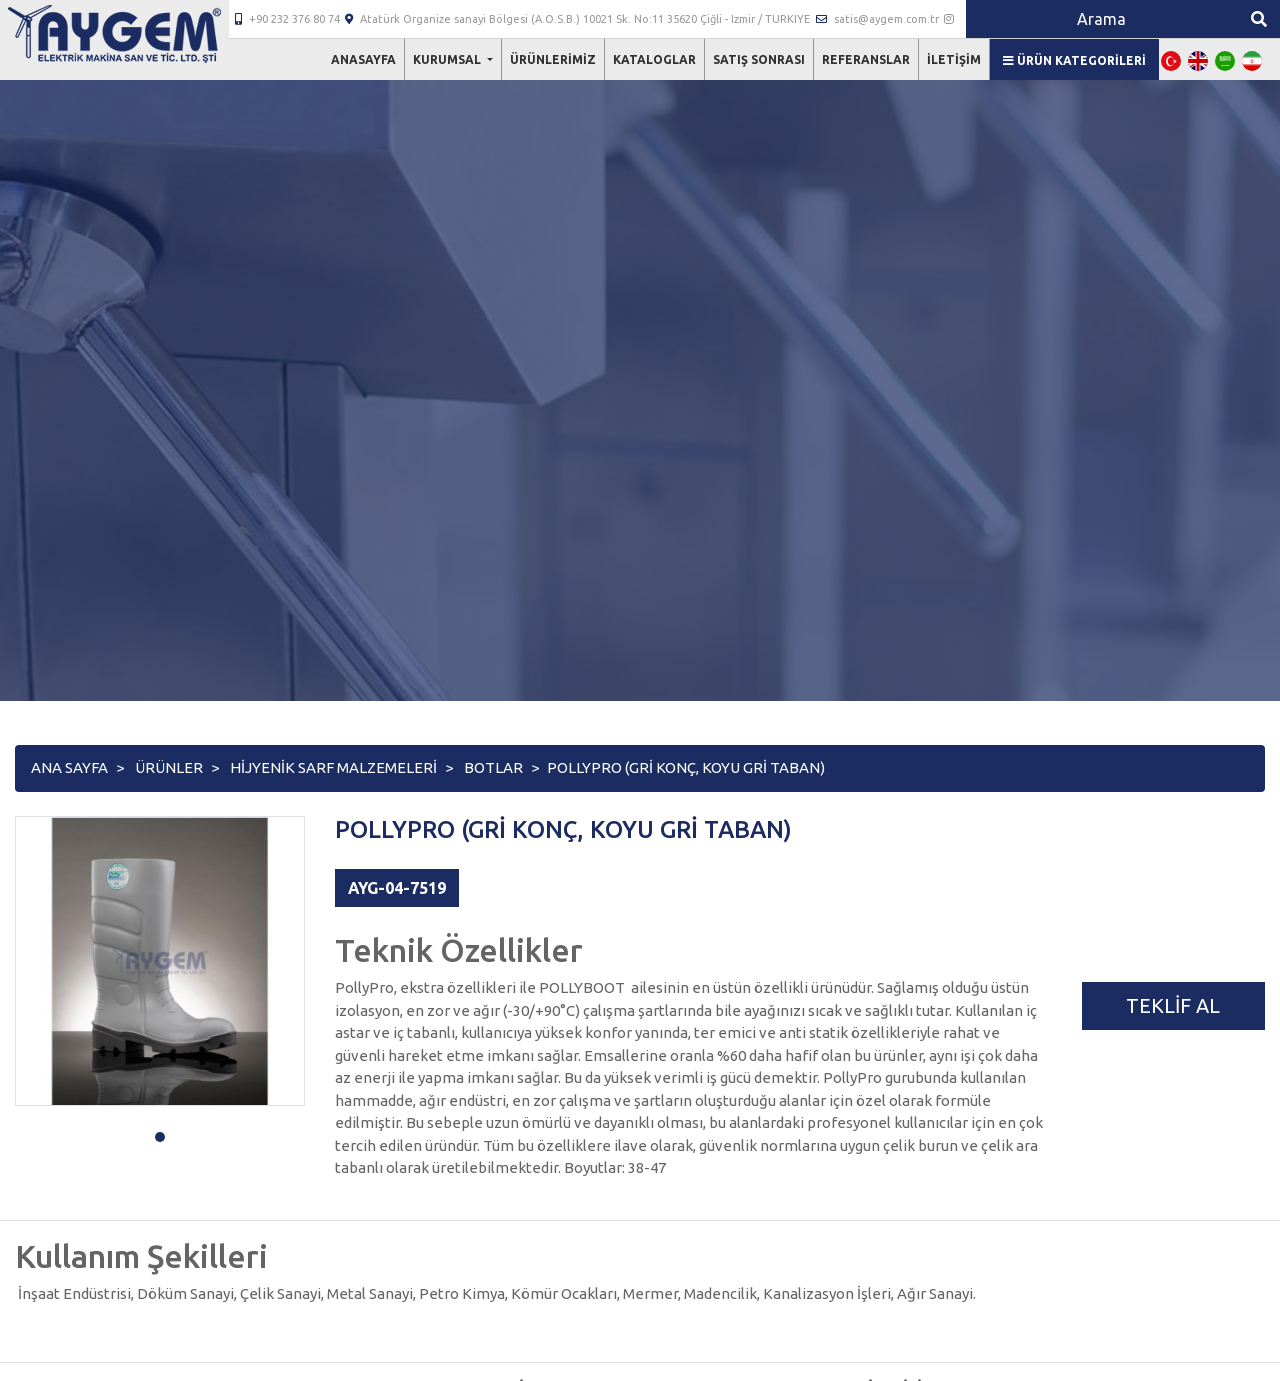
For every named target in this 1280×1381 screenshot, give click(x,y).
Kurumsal (448, 59)
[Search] (1102, 19)
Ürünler (169, 767)
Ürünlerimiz (553, 59)
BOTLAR (493, 767)
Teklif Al (1173, 1005)
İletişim (954, 59)
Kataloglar (654, 59)
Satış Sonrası (759, 59)
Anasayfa (363, 59)
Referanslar (866, 59)
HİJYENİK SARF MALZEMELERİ (333, 767)
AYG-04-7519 (397, 888)
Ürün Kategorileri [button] (1074, 60)
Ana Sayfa (69, 767)
